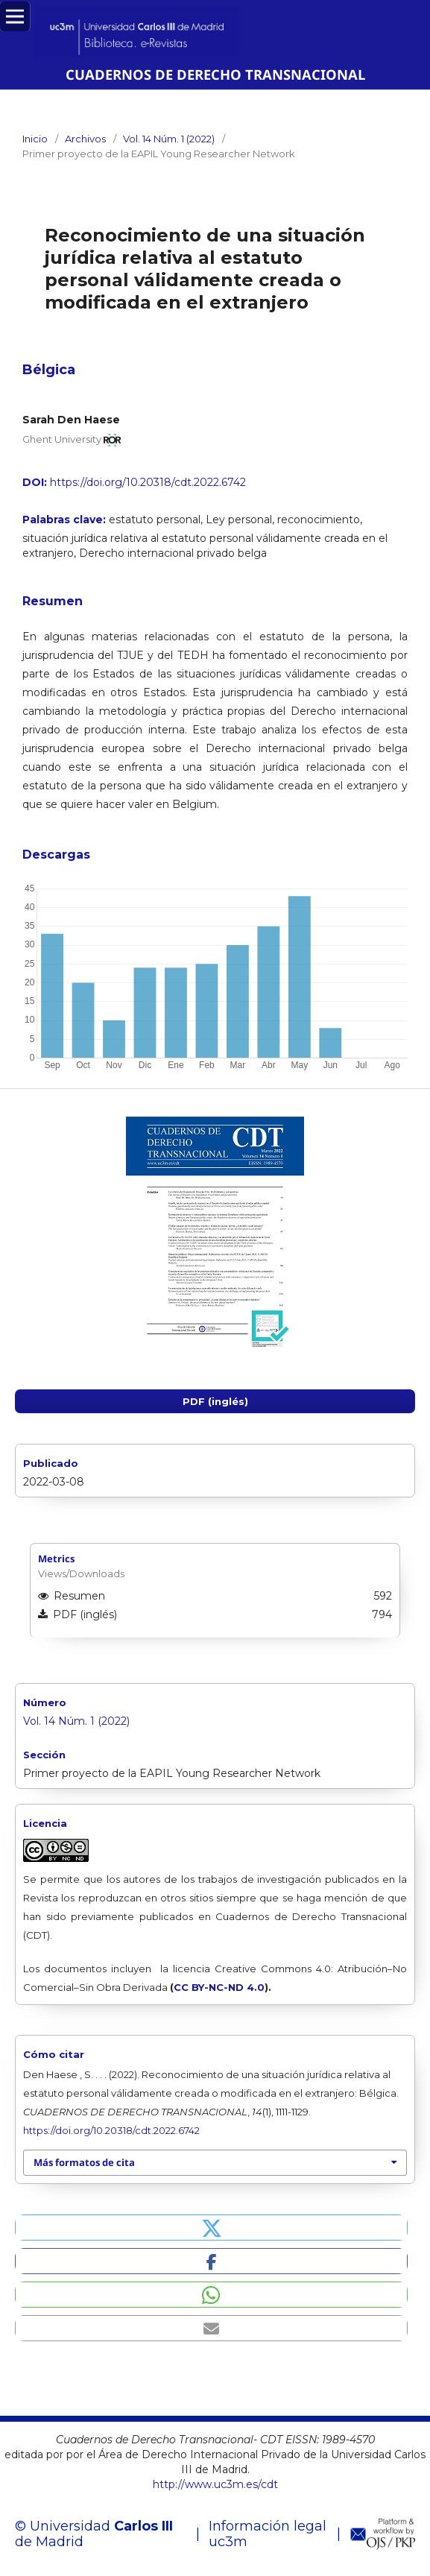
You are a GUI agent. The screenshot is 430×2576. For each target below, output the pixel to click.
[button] (211, 2227)
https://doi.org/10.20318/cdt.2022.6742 (148, 482)
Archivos (85, 139)
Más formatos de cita (84, 2162)
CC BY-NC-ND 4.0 (219, 1987)
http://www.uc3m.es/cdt (215, 2484)
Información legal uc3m (267, 2533)
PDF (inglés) (215, 1401)
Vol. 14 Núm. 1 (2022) (169, 139)
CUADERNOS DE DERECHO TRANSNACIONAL (215, 74)
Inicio (35, 139)
